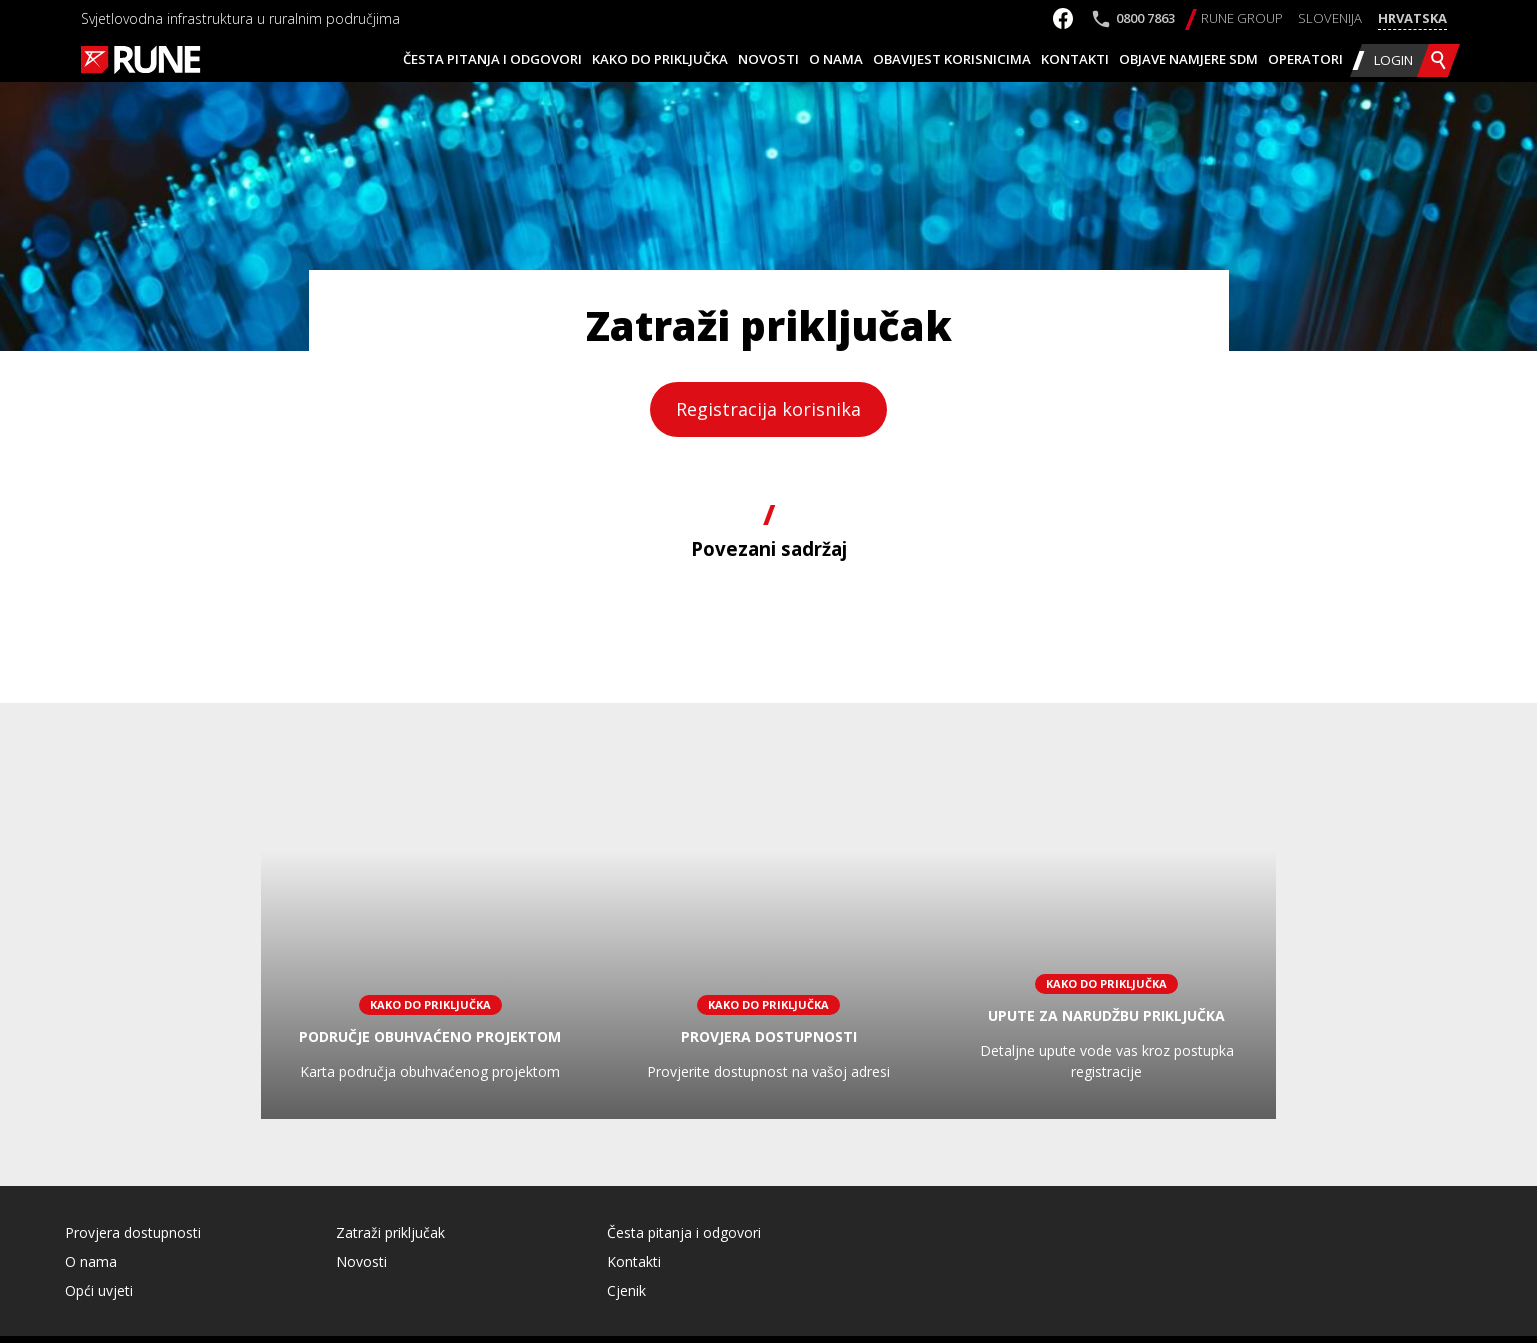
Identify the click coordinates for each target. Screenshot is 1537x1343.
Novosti (768, 59)
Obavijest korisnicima (952, 59)
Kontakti (1075, 59)
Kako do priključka (660, 59)
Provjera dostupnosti (133, 1232)
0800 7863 (1145, 18)
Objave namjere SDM (1188, 59)
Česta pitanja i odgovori (492, 59)
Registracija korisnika (768, 409)
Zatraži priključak (390, 1232)
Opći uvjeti (99, 1290)
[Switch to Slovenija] (1330, 19)
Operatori (1305, 59)
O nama (836, 59)
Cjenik (626, 1290)
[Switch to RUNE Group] (1242, 19)
